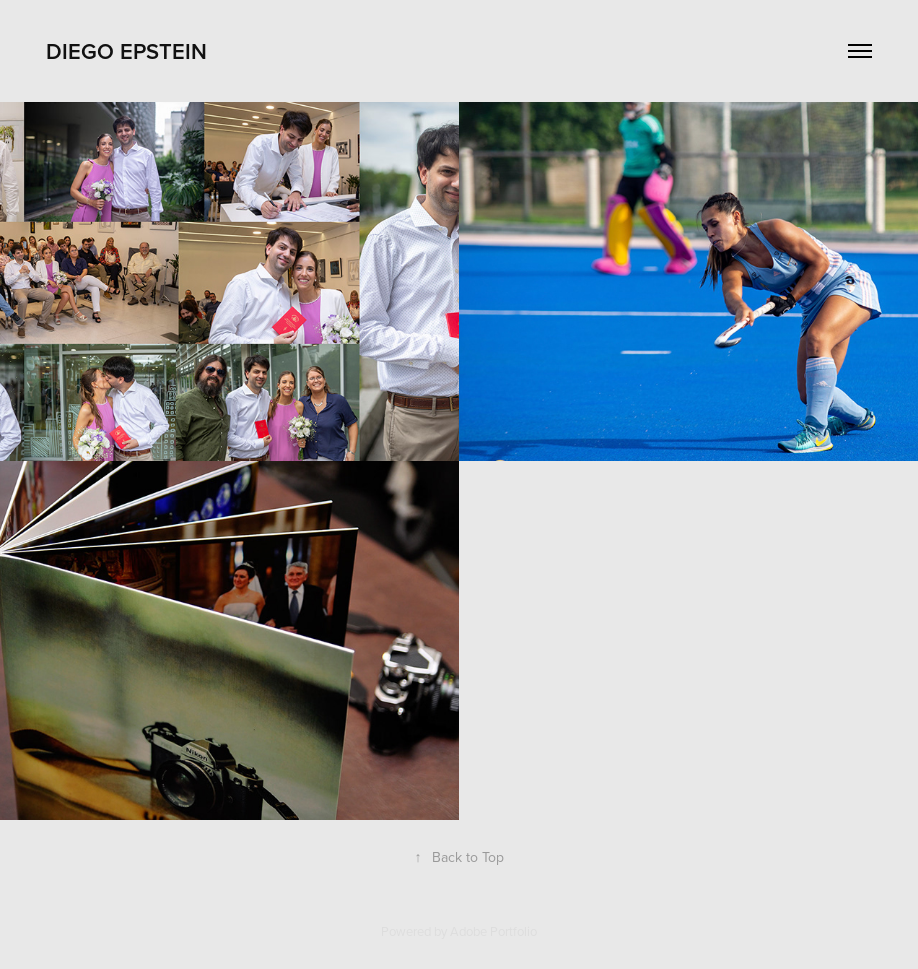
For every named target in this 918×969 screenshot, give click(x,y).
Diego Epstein (126, 51)
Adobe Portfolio (493, 931)
